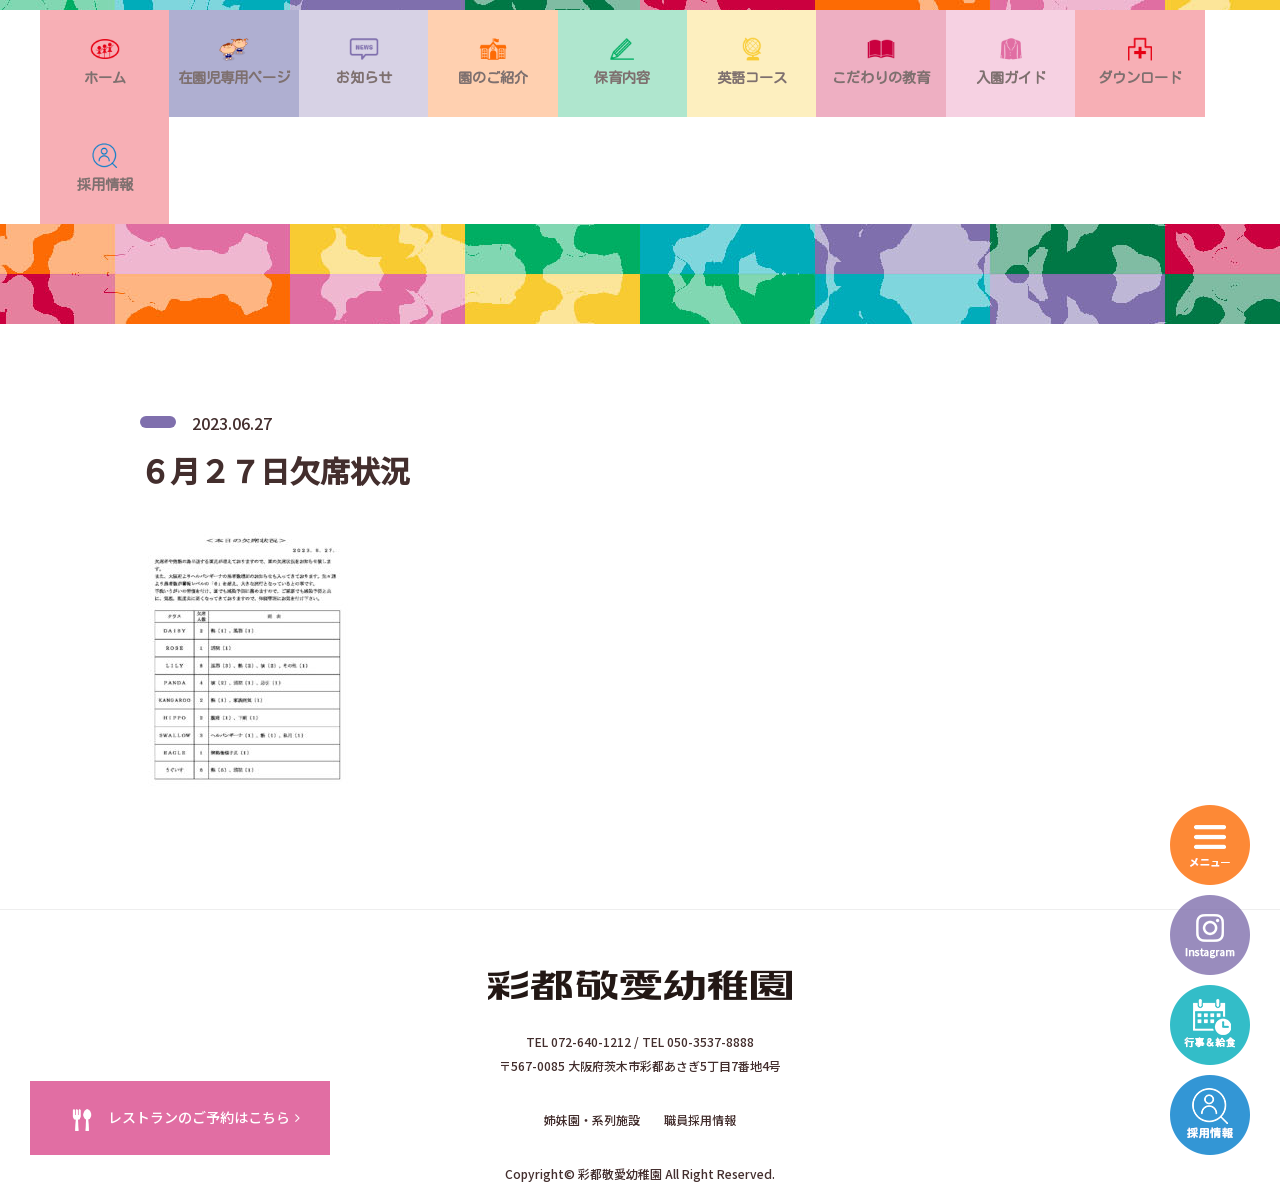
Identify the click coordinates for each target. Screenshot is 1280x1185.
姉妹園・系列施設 (592, 1028)
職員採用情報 (700, 1028)
